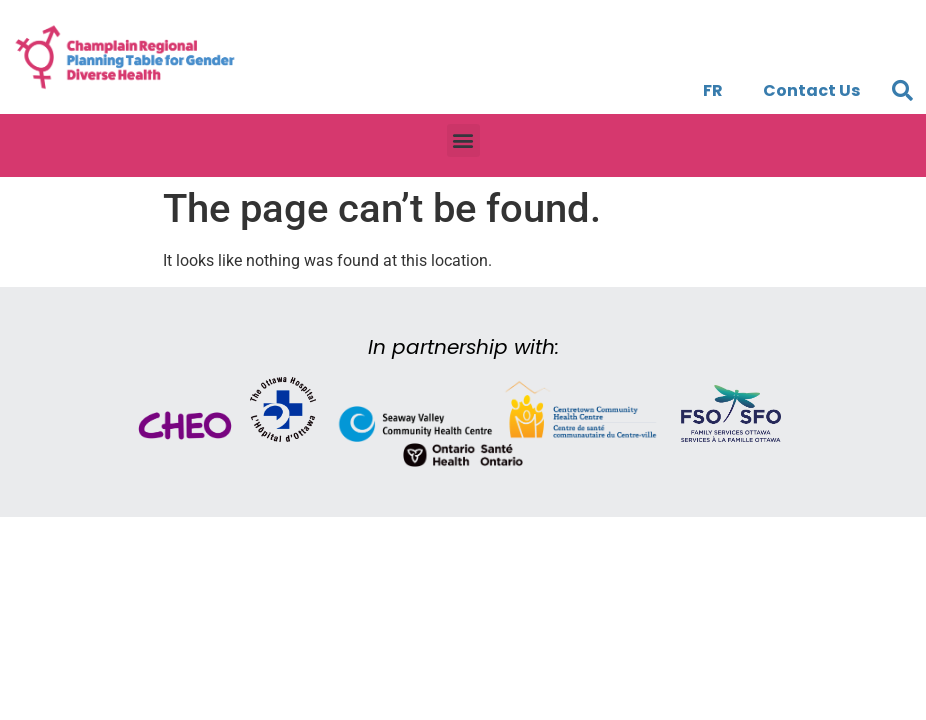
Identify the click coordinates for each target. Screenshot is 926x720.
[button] (903, 91)
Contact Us (811, 90)
